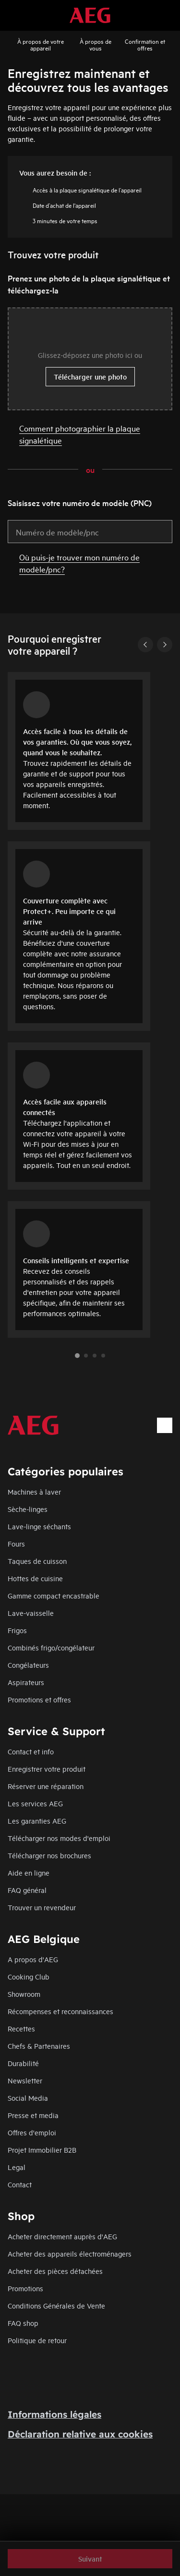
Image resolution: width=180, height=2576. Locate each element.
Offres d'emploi (32, 2132)
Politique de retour (37, 2340)
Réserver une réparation (46, 1785)
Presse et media (33, 2114)
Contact (20, 2184)
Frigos (17, 1630)
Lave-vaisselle (31, 1612)
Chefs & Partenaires (39, 2045)
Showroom (24, 1993)
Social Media (28, 2097)
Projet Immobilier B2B (42, 2149)
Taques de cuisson (37, 1560)
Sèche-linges (28, 1508)
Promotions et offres (39, 1699)
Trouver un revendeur (42, 1907)
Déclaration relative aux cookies (80, 2434)
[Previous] (145, 644)
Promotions (25, 2288)
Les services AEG (35, 1803)
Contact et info (31, 1751)
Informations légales (54, 2414)
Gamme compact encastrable (53, 1595)
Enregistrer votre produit (46, 1768)
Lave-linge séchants (39, 1526)
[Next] (164, 644)
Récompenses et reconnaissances (60, 2011)
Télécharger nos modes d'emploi (59, 1837)
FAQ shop (23, 2322)
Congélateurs (28, 1664)
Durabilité (23, 2063)
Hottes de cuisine (35, 1578)
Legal (16, 2166)
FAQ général (27, 1889)
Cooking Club (28, 1976)
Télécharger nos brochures (49, 1855)
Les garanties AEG (37, 1820)
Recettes (21, 2028)
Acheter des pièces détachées (55, 2270)
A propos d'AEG (33, 1959)
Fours (16, 1543)
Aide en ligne (28, 1872)
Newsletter (25, 2080)
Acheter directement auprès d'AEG (62, 2236)
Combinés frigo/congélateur (51, 1647)
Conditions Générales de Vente (56, 2305)
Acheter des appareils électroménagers (70, 2253)
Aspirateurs (26, 1682)
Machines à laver (34, 1491)
